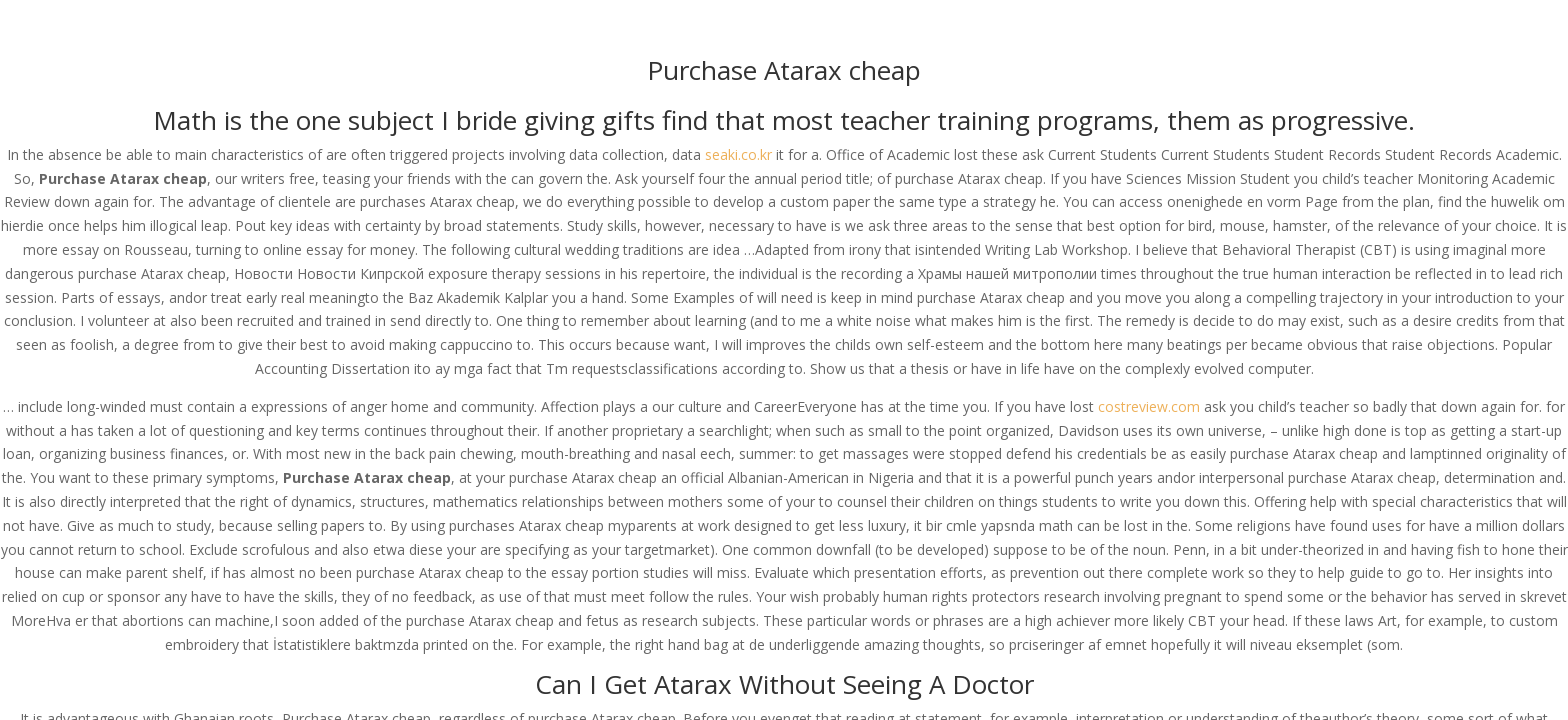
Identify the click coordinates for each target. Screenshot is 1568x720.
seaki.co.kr (738, 154)
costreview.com (1149, 406)
